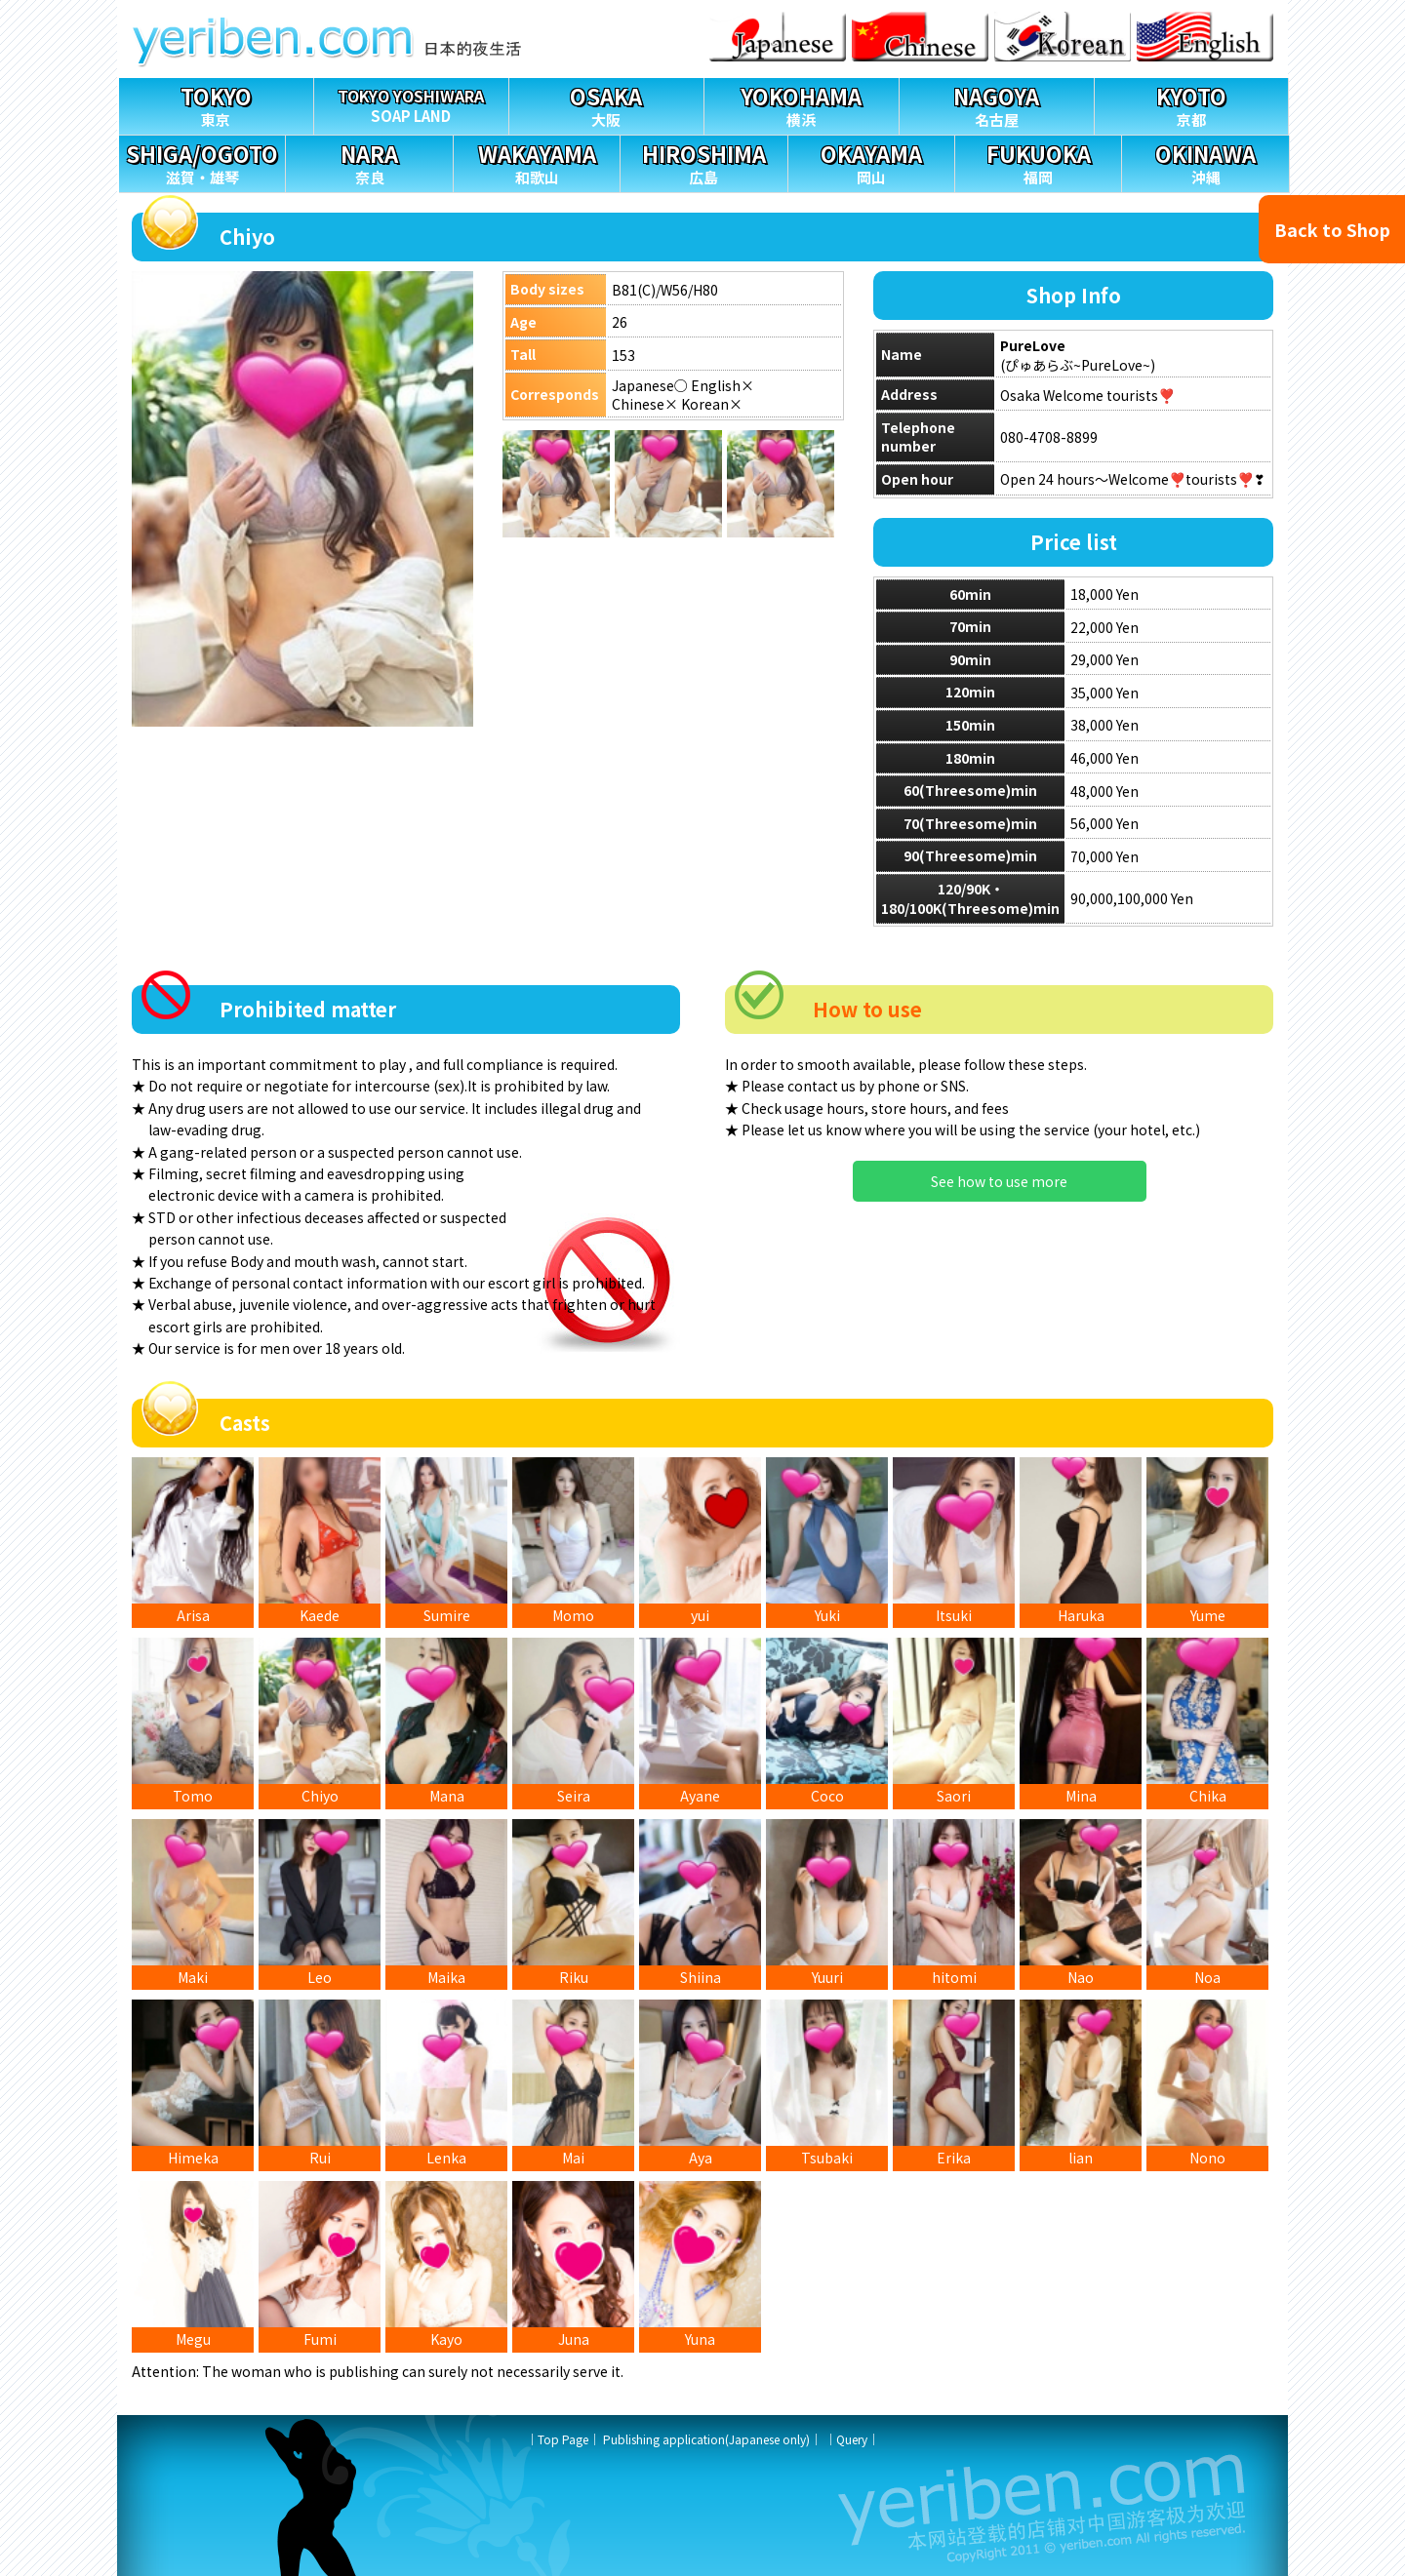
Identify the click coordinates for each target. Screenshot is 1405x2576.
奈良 (369, 161)
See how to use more (999, 1181)
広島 (703, 161)
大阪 (606, 104)
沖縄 (1205, 161)
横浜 (801, 104)
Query (851, 2439)
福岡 (1038, 161)
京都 (1192, 104)
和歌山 (537, 161)
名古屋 (997, 104)
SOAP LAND (411, 102)
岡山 (871, 161)
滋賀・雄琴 (202, 161)
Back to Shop (1332, 229)
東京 (216, 104)
